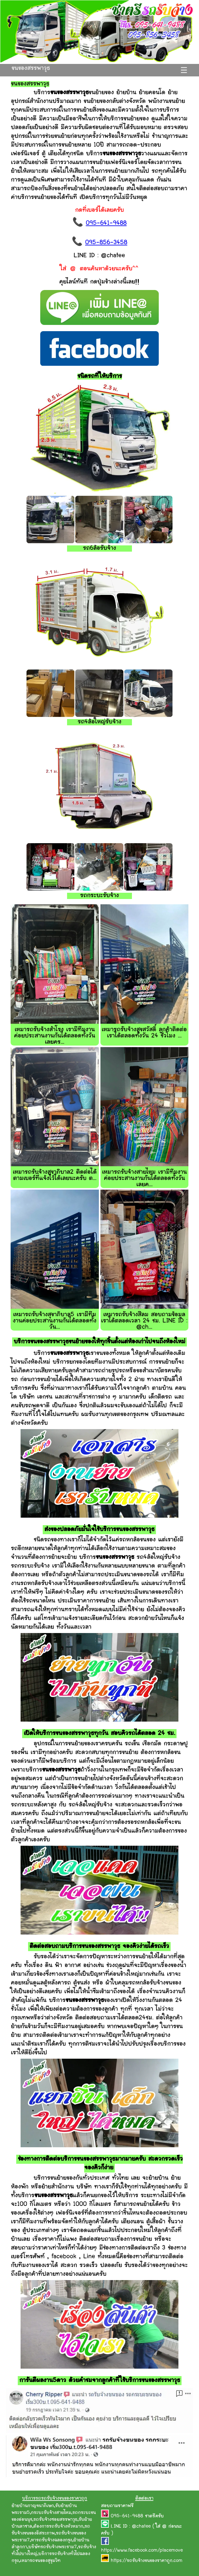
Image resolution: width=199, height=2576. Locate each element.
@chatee (141, 2526)
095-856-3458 (106, 243)
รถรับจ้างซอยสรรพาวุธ (55, 2519)
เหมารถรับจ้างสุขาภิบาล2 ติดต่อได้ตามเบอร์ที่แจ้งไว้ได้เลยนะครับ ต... (55, 1175)
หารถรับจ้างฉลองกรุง (51, 2540)
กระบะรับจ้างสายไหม (51, 2513)
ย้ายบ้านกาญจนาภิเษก (33, 2506)
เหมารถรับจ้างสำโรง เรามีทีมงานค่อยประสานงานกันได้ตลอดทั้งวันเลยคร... (54, 1036)
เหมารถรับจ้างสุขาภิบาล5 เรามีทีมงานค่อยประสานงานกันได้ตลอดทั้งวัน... (54, 1321)
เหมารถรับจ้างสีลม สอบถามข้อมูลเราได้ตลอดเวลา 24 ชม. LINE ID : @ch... (144, 1321)
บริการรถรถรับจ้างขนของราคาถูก (54, 2498)
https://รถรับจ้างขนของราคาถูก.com (146, 2561)
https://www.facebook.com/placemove (142, 2550)
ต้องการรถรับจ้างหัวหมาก (58, 2526)
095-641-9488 (106, 223)
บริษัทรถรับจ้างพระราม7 (52, 2547)
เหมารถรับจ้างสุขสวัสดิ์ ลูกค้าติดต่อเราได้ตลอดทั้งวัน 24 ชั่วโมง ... (144, 1033)
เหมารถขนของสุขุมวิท (40, 2561)
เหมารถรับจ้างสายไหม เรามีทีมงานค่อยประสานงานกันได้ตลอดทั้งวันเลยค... (144, 1178)
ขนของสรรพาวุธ (31, 68)
